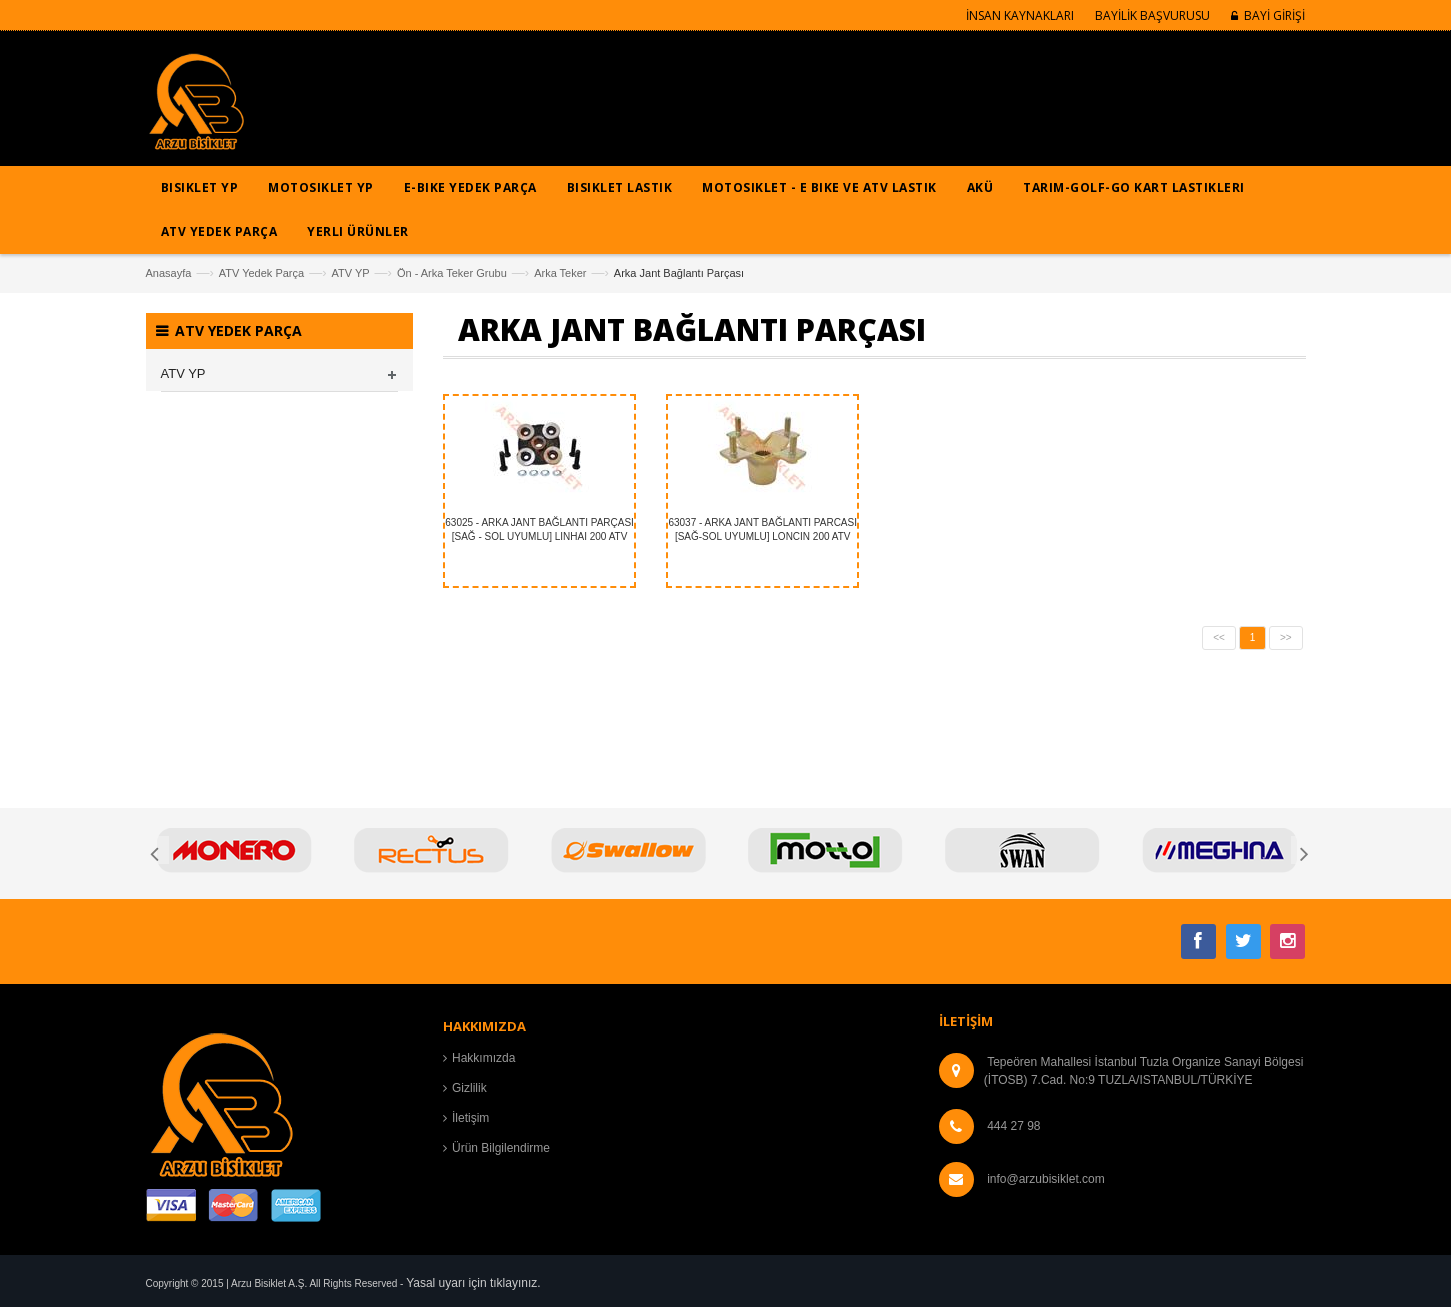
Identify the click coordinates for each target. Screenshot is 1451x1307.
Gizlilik (469, 1088)
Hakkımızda (483, 1058)
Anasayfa (169, 273)
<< (1219, 637)
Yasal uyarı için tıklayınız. (473, 1283)
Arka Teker (560, 273)
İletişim (470, 1118)
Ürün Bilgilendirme (501, 1148)
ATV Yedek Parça (261, 273)
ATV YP (350, 273)
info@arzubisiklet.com (1046, 1179)
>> (1286, 637)
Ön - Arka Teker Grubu (452, 273)
